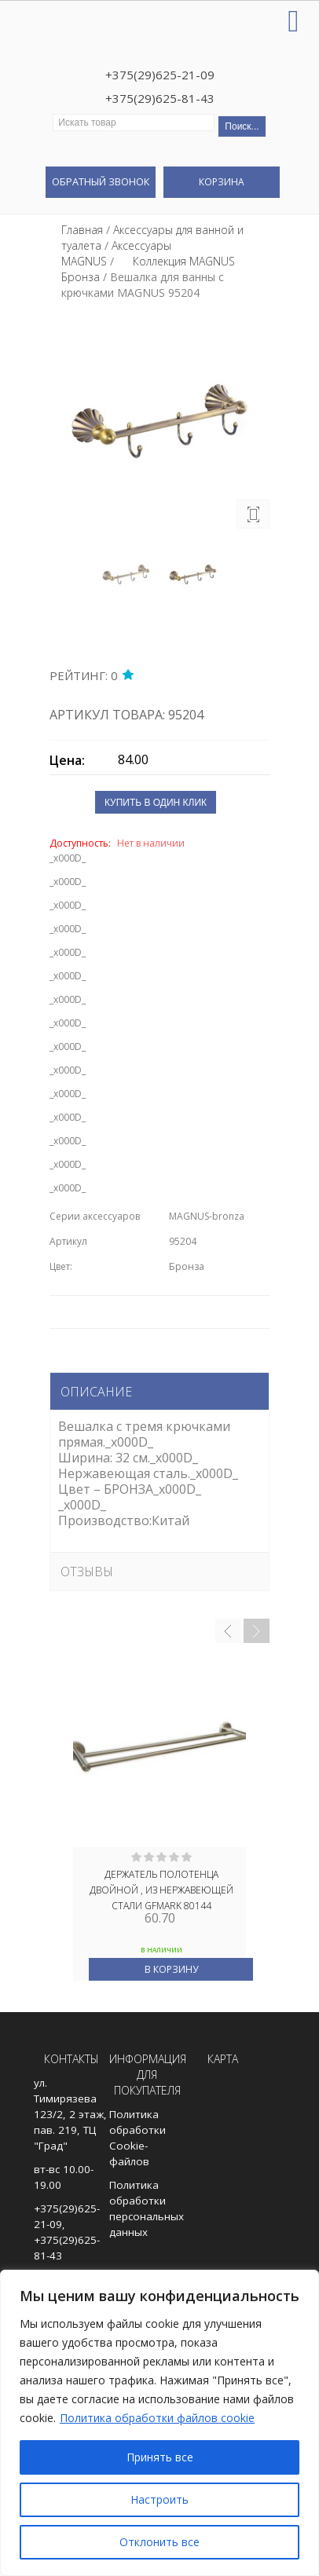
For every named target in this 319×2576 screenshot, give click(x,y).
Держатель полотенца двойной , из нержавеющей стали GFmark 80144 (161, 1889)
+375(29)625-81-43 (159, 98)
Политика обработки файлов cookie (157, 2417)
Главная (82, 229)
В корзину (171, 1969)
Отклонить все (159, 2541)
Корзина (221, 181)
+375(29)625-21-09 (159, 74)
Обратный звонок (100, 181)
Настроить (159, 2499)
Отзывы (86, 1571)
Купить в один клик (155, 802)
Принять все (159, 2457)
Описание (96, 1391)
